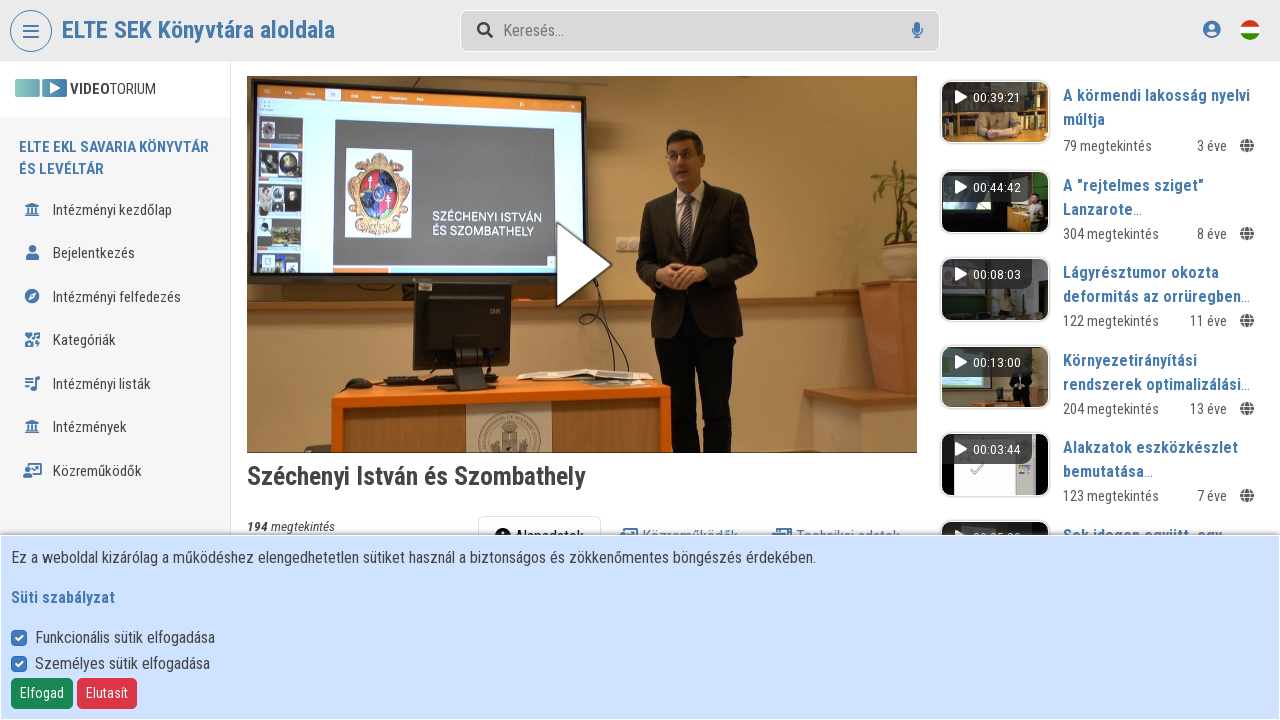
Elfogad (42, 693)
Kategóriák (69, 340)
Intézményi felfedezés (102, 297)
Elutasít (107, 693)
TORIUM (85, 89)
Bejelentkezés (79, 253)
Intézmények (75, 427)
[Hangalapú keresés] (917, 30)
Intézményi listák (87, 384)
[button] (582, 264)
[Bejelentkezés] (1211, 29)
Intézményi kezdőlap (97, 210)
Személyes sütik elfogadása (122, 663)
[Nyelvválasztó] (1250, 29)
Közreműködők (82, 471)
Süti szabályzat (63, 597)
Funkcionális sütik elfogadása (125, 637)
